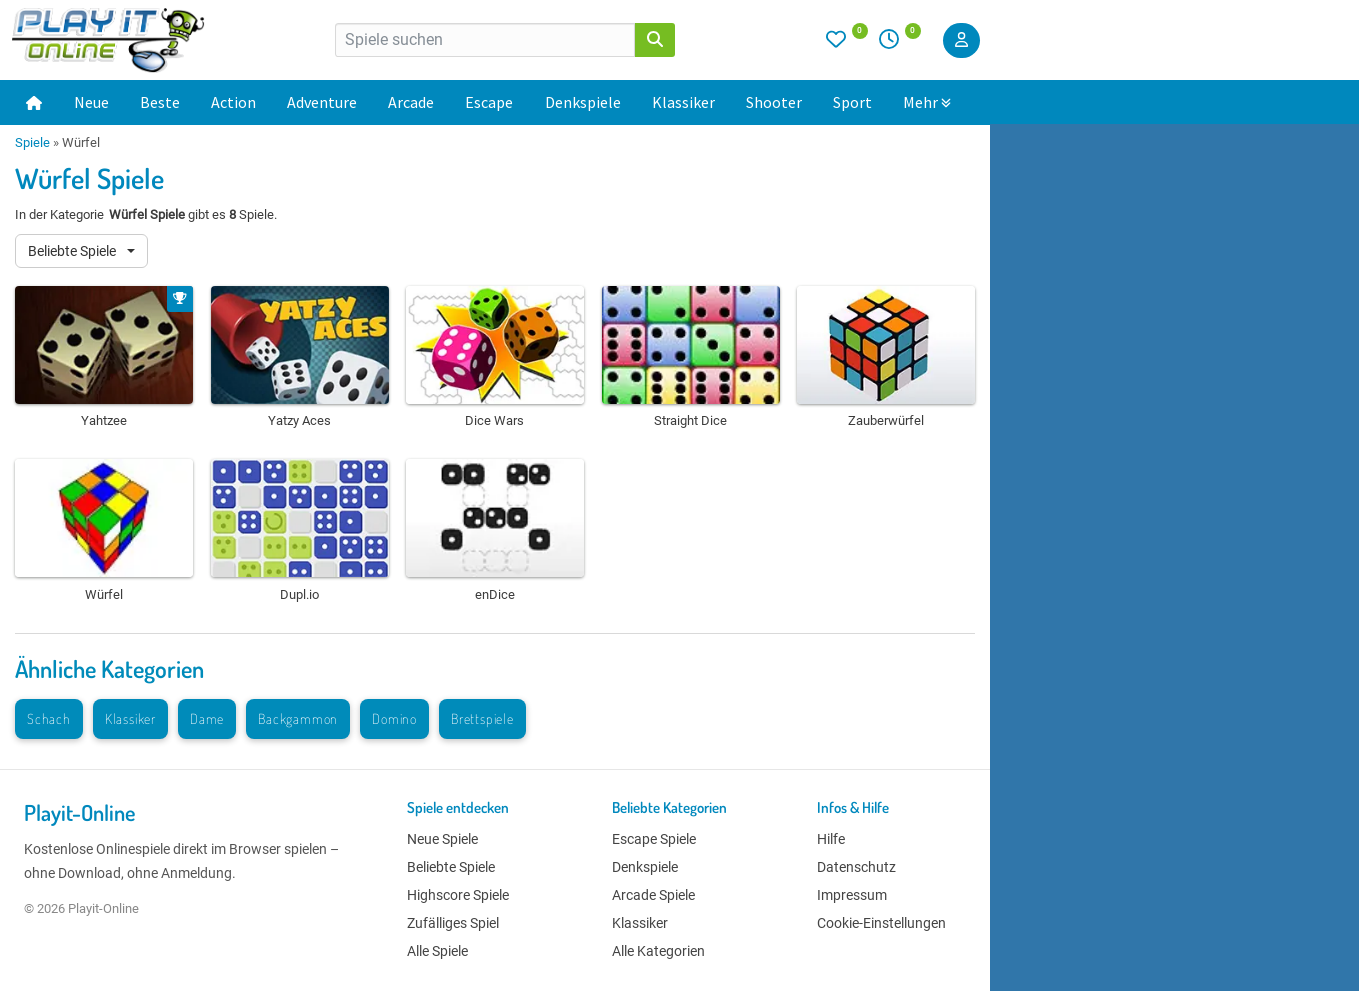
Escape (489, 102)
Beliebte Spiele (73, 251)
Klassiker (683, 102)
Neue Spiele (442, 839)
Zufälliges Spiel (453, 923)
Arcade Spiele (653, 895)
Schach (49, 718)
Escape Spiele (654, 839)
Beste (160, 102)
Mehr (927, 102)
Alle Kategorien (658, 951)
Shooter (774, 102)
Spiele (32, 142)
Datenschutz (856, 867)
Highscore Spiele (458, 895)
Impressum (852, 895)
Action (233, 102)
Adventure (322, 102)
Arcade (411, 102)
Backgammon (298, 718)
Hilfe (831, 839)
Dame (207, 718)
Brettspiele (482, 718)
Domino (394, 718)
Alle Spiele (437, 951)
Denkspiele (583, 102)
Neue (91, 102)
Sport (852, 102)
